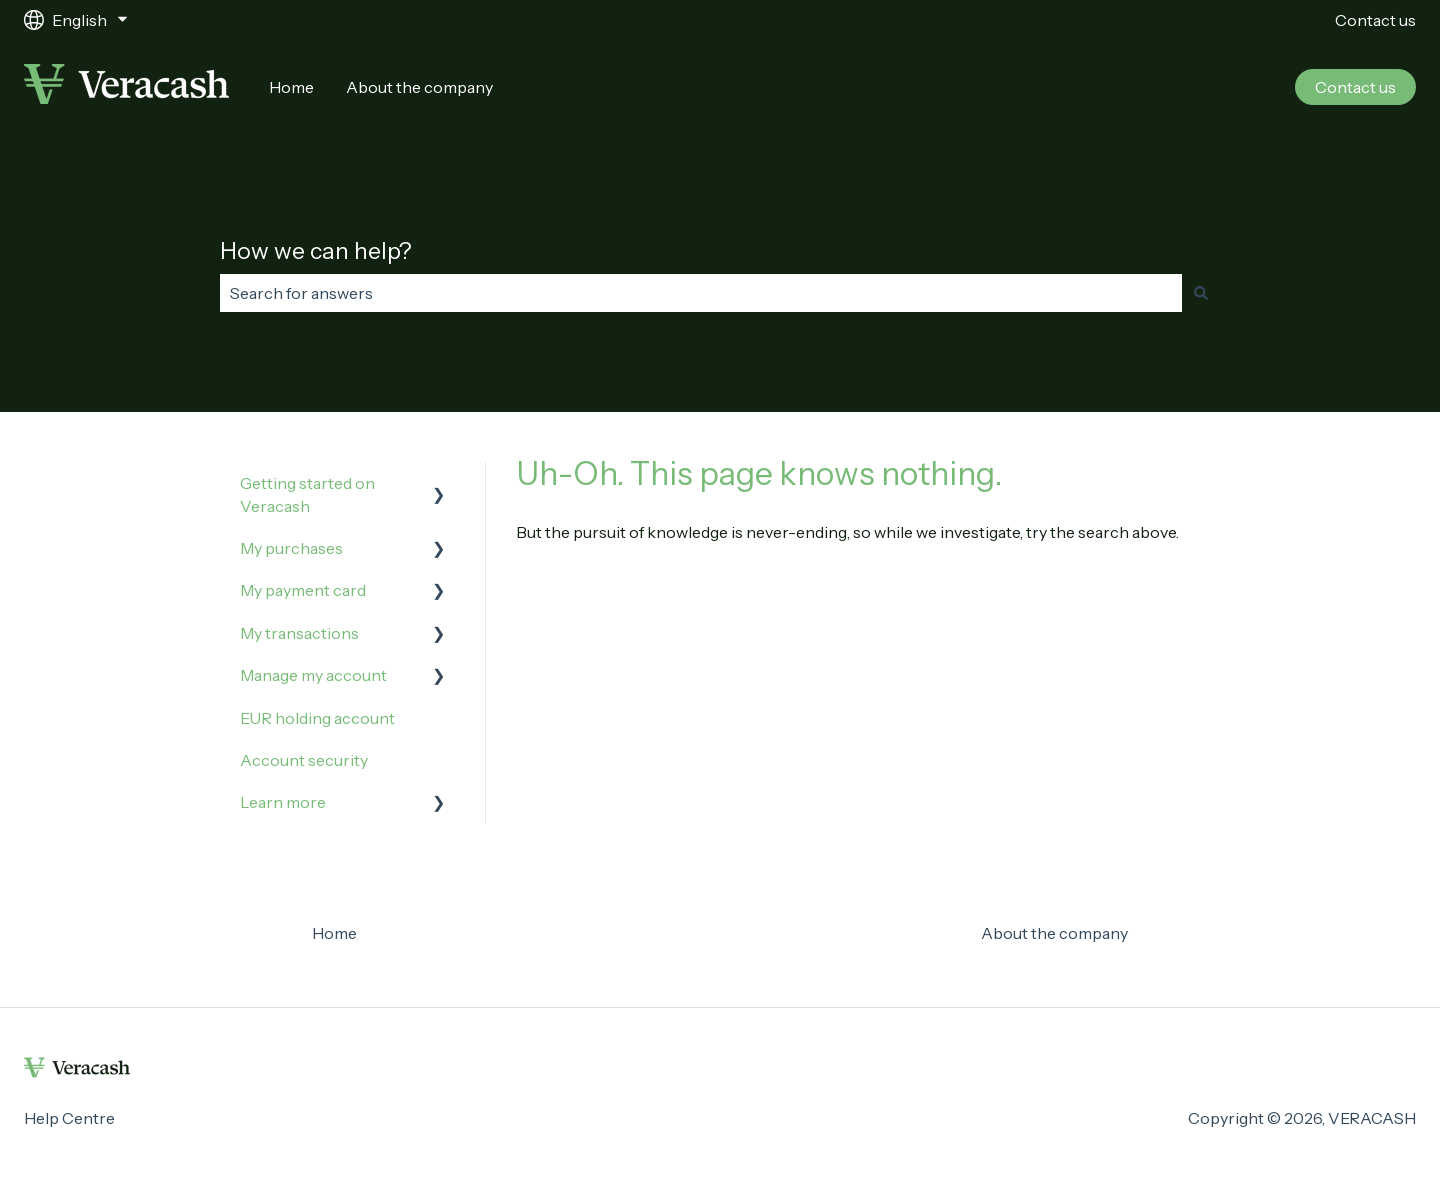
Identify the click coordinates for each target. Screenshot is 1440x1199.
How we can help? (316, 251)
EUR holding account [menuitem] (317, 718)
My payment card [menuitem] (303, 590)
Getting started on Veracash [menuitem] (307, 494)
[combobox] (701, 293)
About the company (419, 87)
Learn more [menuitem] (283, 802)
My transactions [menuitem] (299, 633)
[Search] (1201, 293)
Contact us (1375, 20)
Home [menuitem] (334, 933)
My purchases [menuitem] (291, 548)
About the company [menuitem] (1054, 933)
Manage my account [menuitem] (313, 675)
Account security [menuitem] (304, 760)
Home (291, 87)
